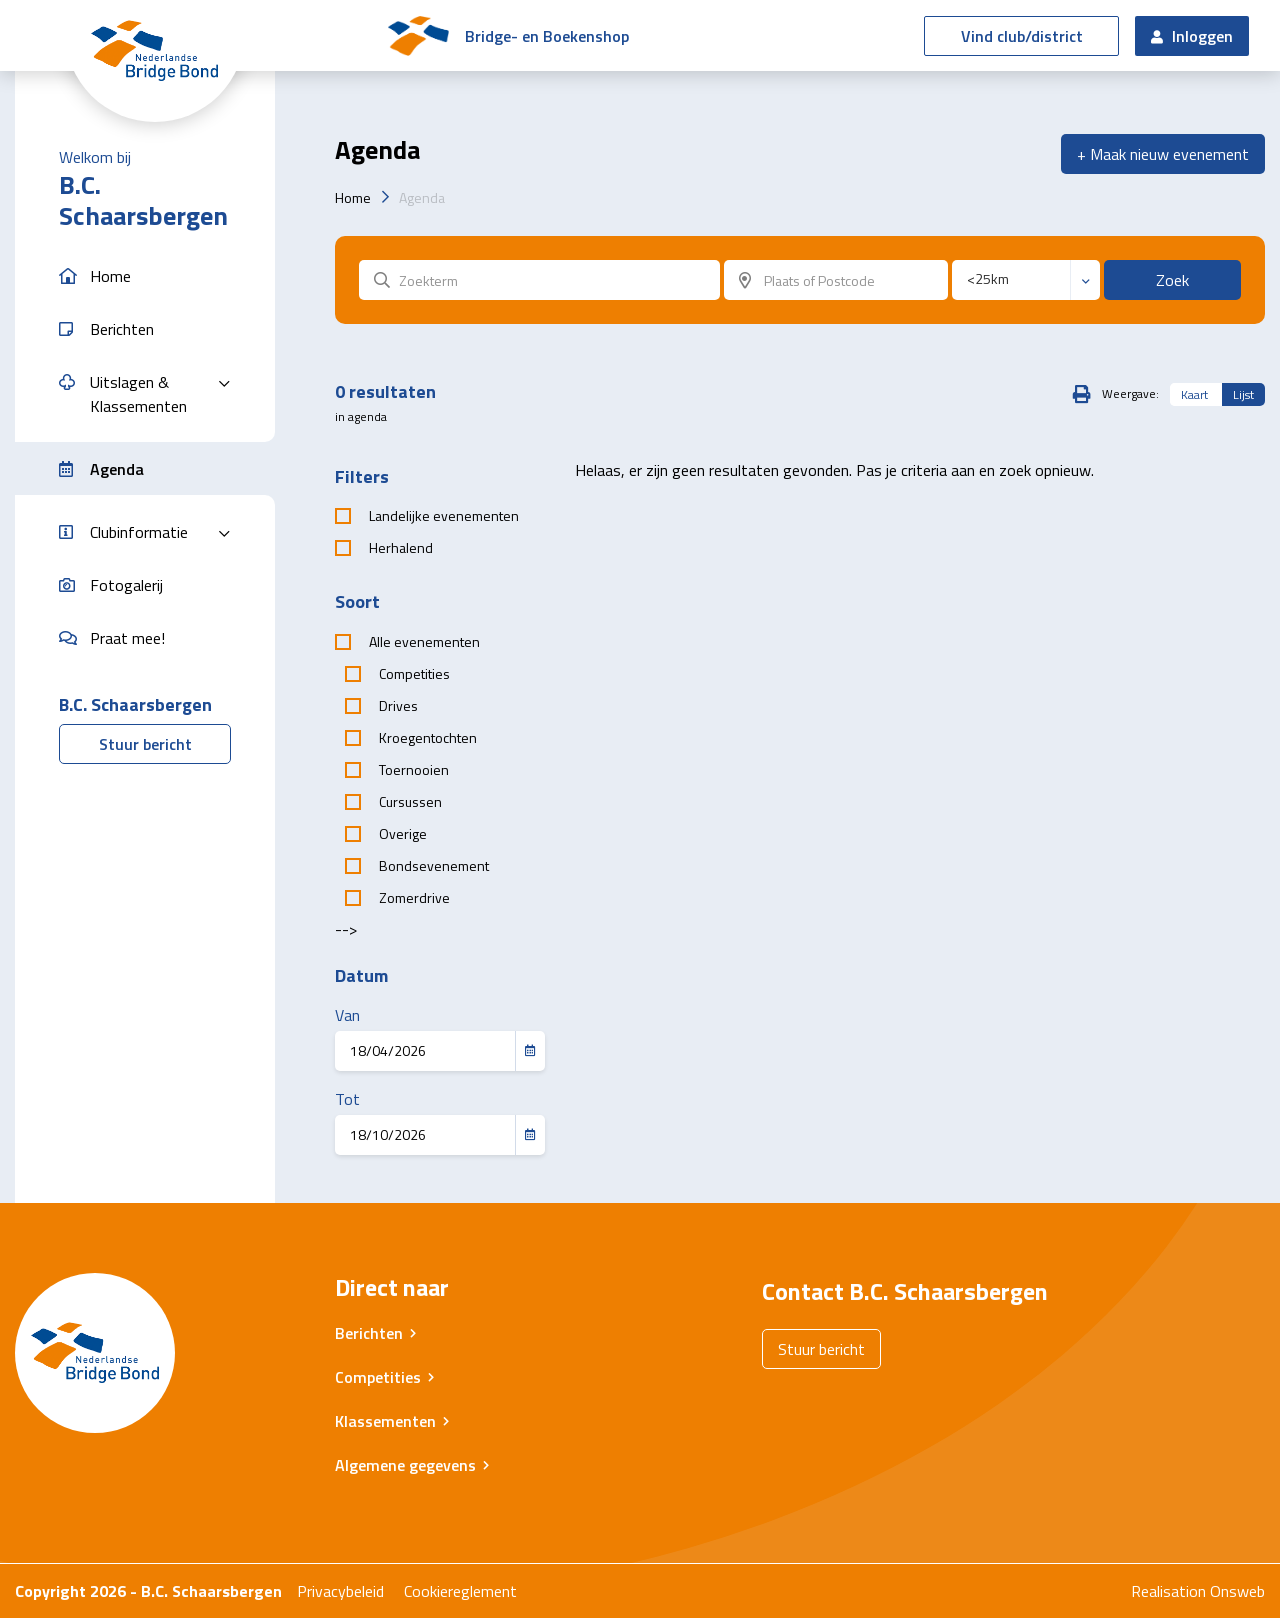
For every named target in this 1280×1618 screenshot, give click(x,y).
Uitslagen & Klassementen (138, 394)
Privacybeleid (340, 1591)
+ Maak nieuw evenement (1163, 154)
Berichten (369, 1333)
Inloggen (1192, 36)
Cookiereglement (460, 1591)
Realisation (1168, 1591)
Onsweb (1237, 1591)
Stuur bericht (145, 744)
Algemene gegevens (405, 1465)
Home (353, 197)
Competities (378, 1377)
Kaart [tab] (1194, 394)
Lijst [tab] (1243, 394)
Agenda (422, 197)
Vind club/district (1022, 36)
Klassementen (385, 1421)
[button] (145, 276)
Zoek (1172, 280)
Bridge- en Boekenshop (547, 36)
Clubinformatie (139, 532)
